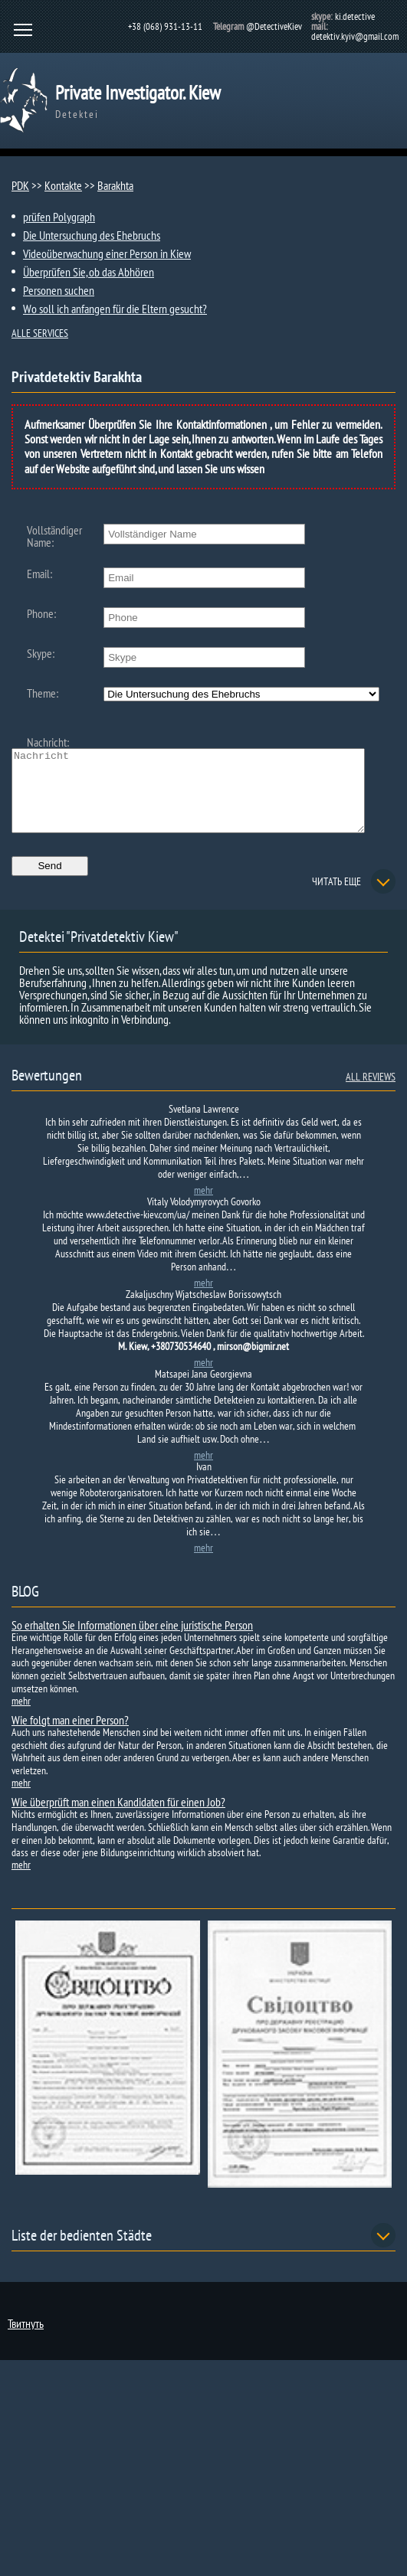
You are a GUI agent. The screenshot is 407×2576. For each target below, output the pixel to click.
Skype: (40, 653)
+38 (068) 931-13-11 (165, 26)
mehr (203, 1206)
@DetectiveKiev (274, 26)
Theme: (42, 693)
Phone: (41, 613)
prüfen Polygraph (59, 216)
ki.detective (355, 16)
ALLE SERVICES (39, 333)
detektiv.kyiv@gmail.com (355, 36)
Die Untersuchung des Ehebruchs (91, 235)
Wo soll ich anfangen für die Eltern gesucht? (115, 308)
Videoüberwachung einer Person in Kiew (107, 253)
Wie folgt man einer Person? (70, 1736)
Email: (39, 573)
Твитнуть (26, 2339)
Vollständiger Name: (54, 536)
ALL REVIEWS (371, 1092)
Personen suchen (58, 290)
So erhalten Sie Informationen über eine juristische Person (132, 1641)
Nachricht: (48, 742)
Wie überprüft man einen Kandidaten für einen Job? (118, 1818)
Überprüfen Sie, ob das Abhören (88, 272)
